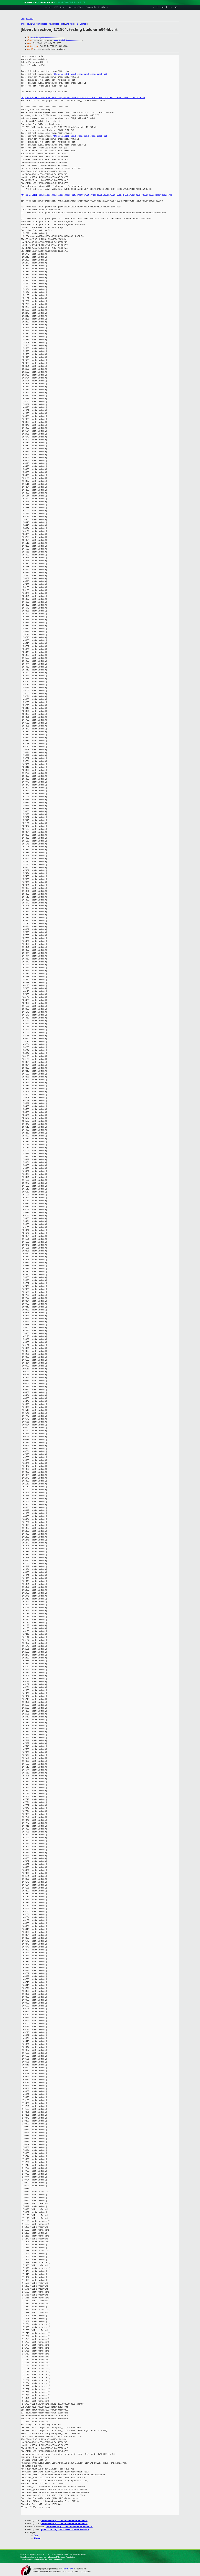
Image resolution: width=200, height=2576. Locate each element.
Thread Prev (46, 24)
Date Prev (25, 24)
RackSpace (68, 2569)
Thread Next (58, 24)
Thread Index (81, 24)
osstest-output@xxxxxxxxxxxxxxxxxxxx (48, 37)
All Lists (29, 19)
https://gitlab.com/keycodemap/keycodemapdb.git (80, 74)
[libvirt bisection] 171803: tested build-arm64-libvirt (64, 2520)
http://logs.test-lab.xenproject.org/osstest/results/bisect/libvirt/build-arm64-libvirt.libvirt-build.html (83, 97)
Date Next (35, 24)
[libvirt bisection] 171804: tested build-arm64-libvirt (64, 2523)
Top (22, 19)
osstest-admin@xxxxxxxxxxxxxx (68, 40)
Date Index (69, 24)
